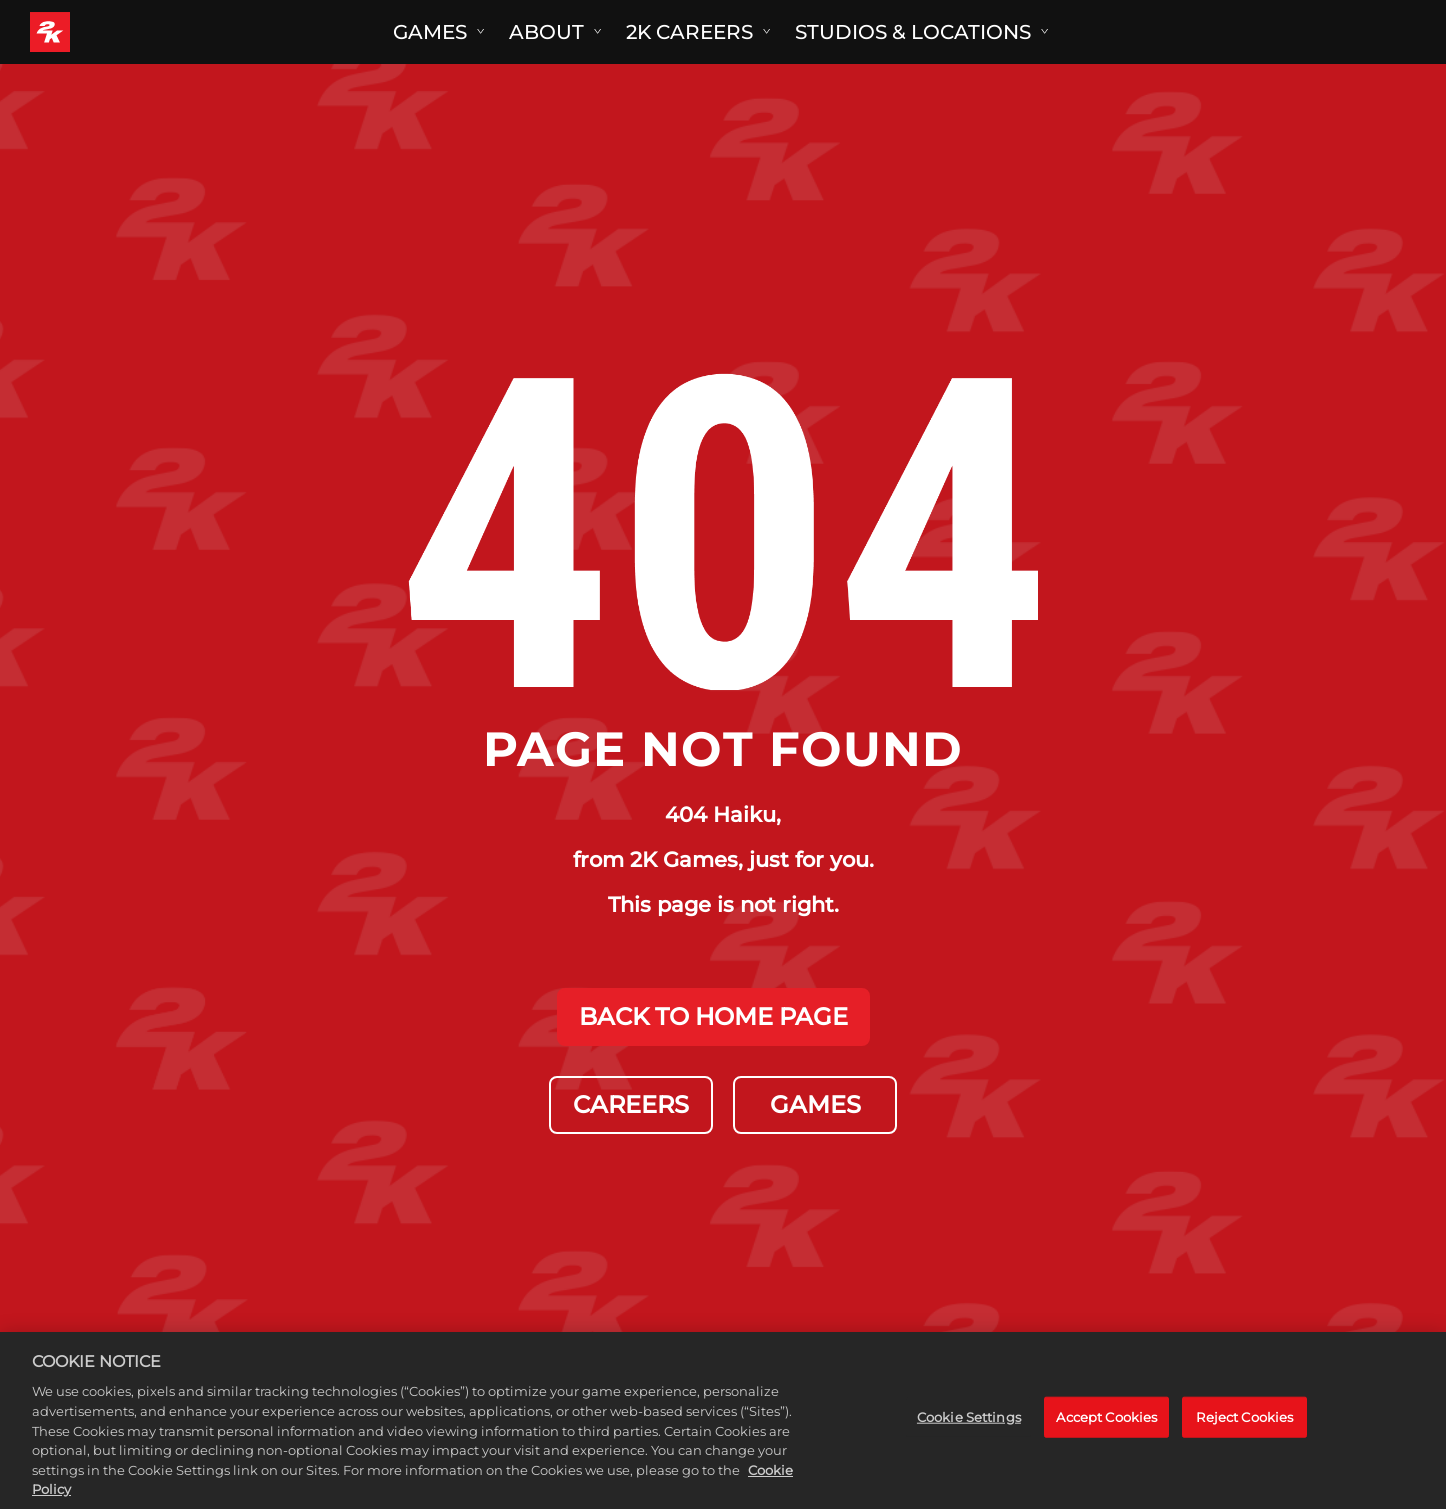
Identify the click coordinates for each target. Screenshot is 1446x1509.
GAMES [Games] (815, 1104)
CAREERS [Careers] (631, 1104)
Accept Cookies (1106, 1439)
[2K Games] (87, 32)
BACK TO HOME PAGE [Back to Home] (713, 1016)
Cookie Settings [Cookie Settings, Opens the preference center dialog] (969, 1439)
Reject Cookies (1244, 1439)
